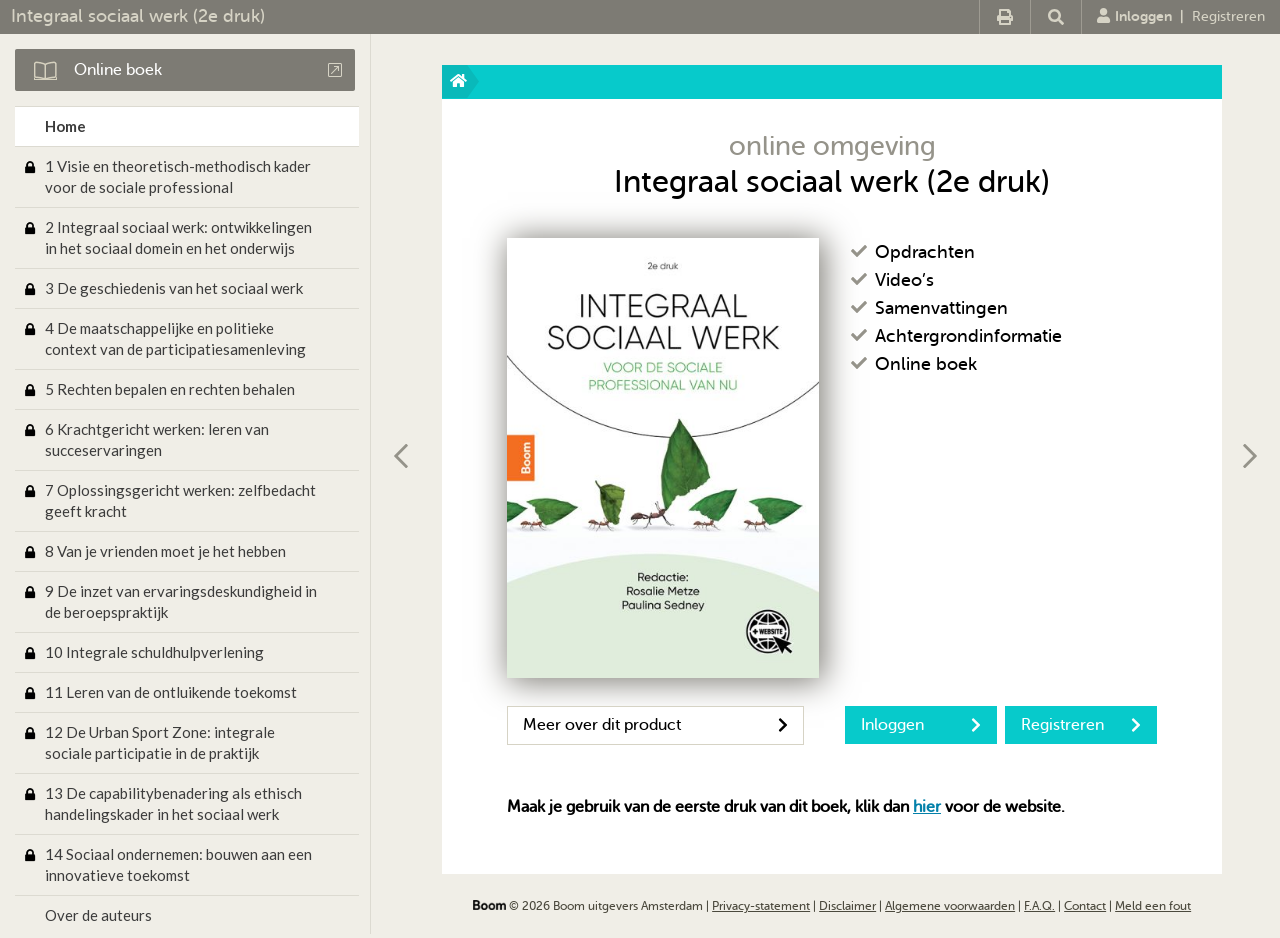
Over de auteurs (98, 915)
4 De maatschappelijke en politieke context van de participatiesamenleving (175, 338)
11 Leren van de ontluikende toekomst (171, 692)
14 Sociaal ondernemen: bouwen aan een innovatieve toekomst (178, 864)
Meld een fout (1153, 906)
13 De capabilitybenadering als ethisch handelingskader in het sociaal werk (173, 803)
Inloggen (1134, 16)
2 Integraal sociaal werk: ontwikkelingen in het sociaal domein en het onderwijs (178, 237)
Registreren (1228, 16)
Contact (1085, 906)
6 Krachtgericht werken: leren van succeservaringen (157, 439)
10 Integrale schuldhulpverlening (154, 652)
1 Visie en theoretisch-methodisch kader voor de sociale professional (178, 176)
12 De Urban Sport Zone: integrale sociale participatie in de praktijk (160, 742)
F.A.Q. (1039, 906)
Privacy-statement (761, 906)
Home (65, 126)
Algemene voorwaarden (950, 906)
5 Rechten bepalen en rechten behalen (170, 389)
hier (927, 807)
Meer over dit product (655, 725)
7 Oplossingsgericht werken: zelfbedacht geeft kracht (180, 500)
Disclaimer (847, 906)
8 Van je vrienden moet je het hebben (165, 551)
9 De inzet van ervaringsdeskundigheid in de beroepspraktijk (181, 601)
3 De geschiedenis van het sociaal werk (174, 288)
